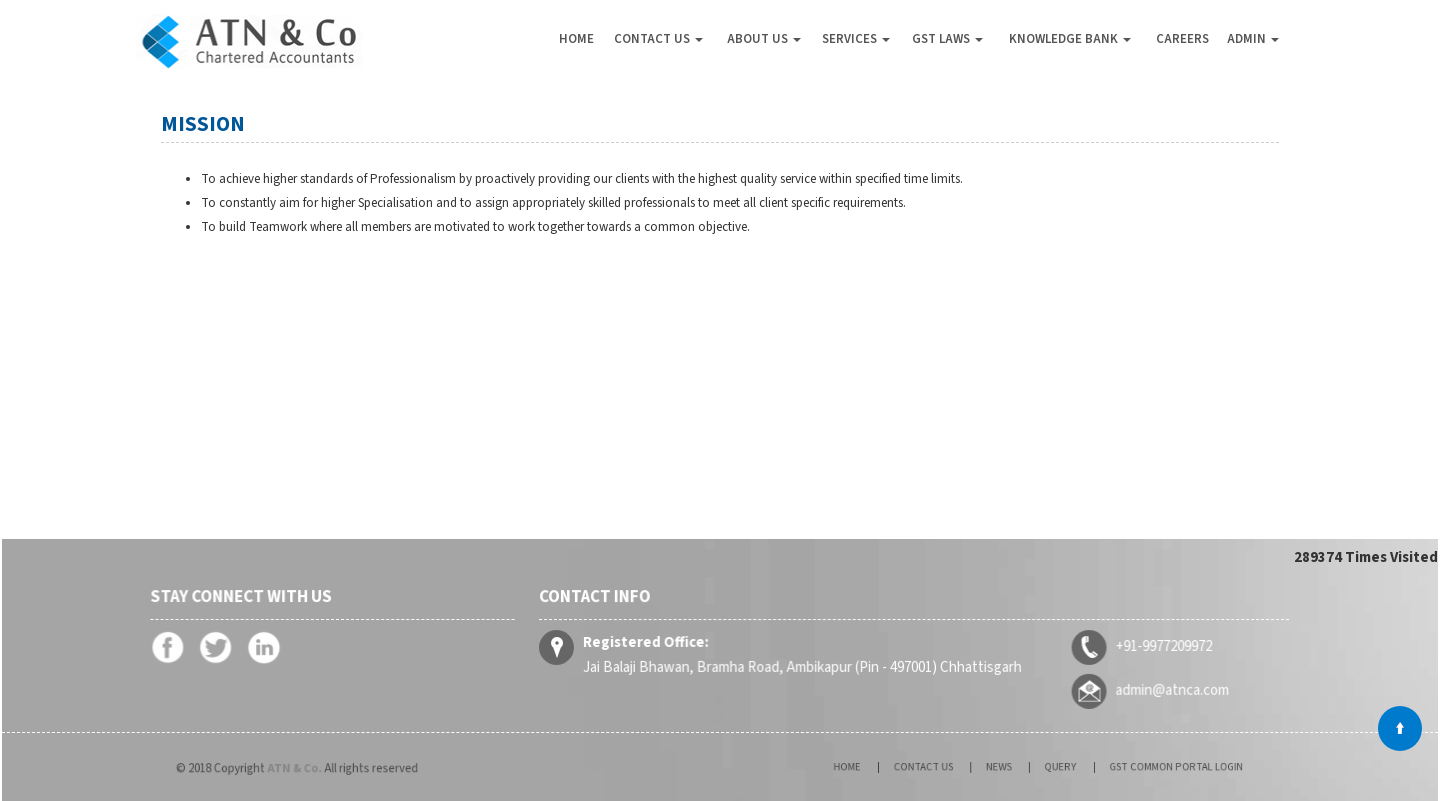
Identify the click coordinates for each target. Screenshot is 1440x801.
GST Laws (947, 39)
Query (1052, 766)
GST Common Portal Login (1141, 766)
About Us (764, 39)
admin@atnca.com (1165, 689)
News (1005, 766)
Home (576, 39)
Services (856, 39)
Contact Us (658, 39)
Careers (1182, 39)
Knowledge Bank (1070, 39)
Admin (1253, 39)
